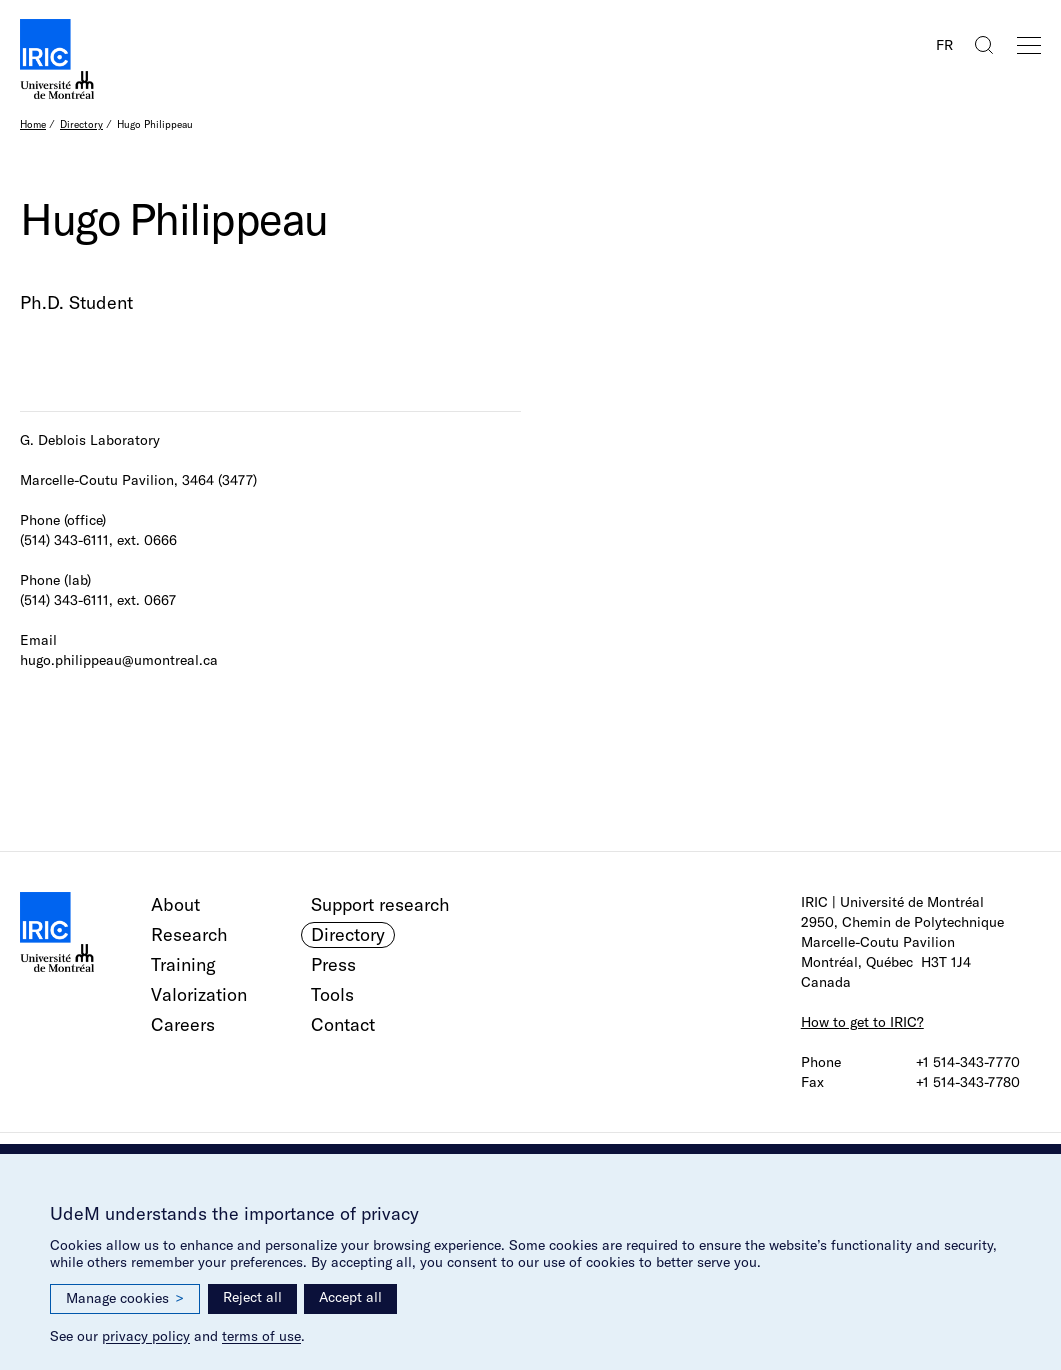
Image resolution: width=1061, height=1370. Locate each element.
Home (33, 124)
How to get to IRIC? (862, 1022)
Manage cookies (125, 1298)
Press (333, 964)
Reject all (252, 1297)
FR (944, 45)
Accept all (350, 1297)
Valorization (199, 994)
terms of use (261, 1336)
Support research (380, 904)
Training (183, 964)
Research (189, 934)
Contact (343, 1024)
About (175, 904)
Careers (183, 1024)
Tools (332, 994)
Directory (81, 124)
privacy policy (146, 1336)
